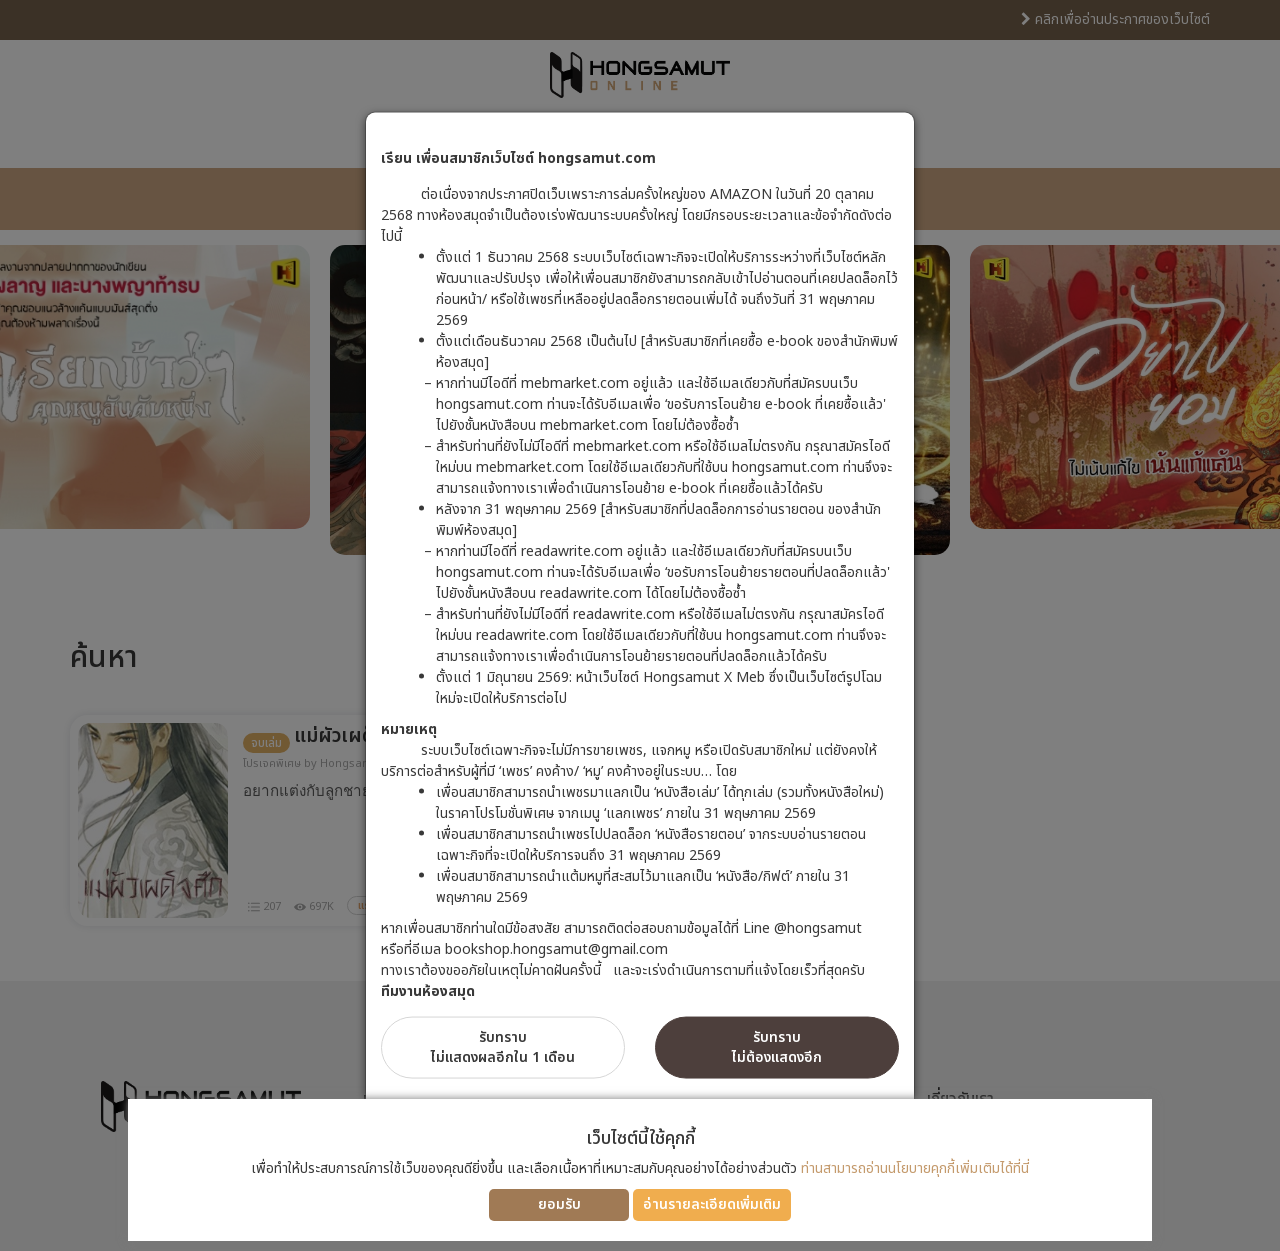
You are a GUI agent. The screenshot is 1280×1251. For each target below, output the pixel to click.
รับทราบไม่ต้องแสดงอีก (777, 1046)
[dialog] (640, 625)
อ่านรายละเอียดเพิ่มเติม (712, 1204)
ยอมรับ (559, 1204)
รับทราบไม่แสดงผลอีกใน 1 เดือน (503, 1046)
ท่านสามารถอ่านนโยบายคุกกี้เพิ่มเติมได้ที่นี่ (915, 1168)
